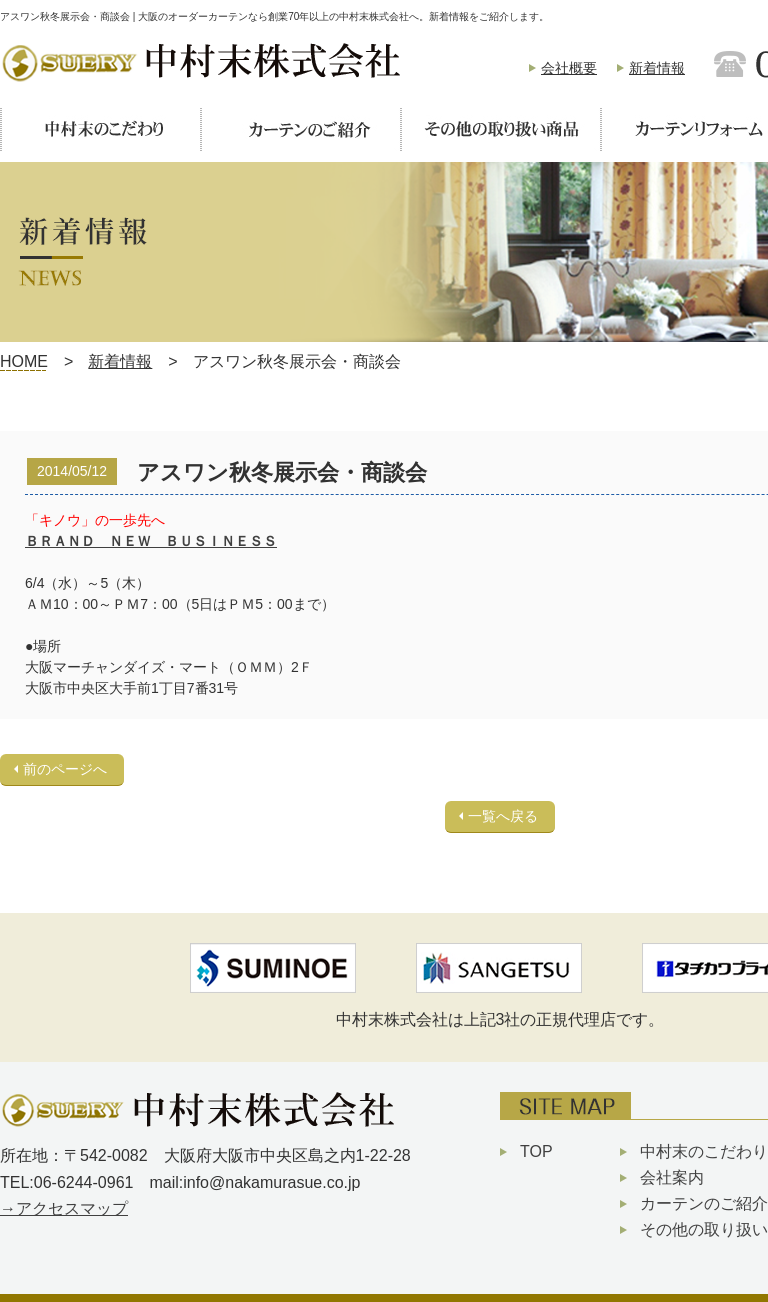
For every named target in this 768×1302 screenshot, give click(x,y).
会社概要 (569, 68)
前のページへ (65, 769)
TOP (536, 1151)
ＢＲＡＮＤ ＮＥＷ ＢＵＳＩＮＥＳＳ (151, 541)
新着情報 (657, 68)
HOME (24, 361)
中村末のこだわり (704, 1151)
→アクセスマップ (64, 1208)
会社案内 (672, 1177)
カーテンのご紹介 (704, 1203)
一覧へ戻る (503, 816)
